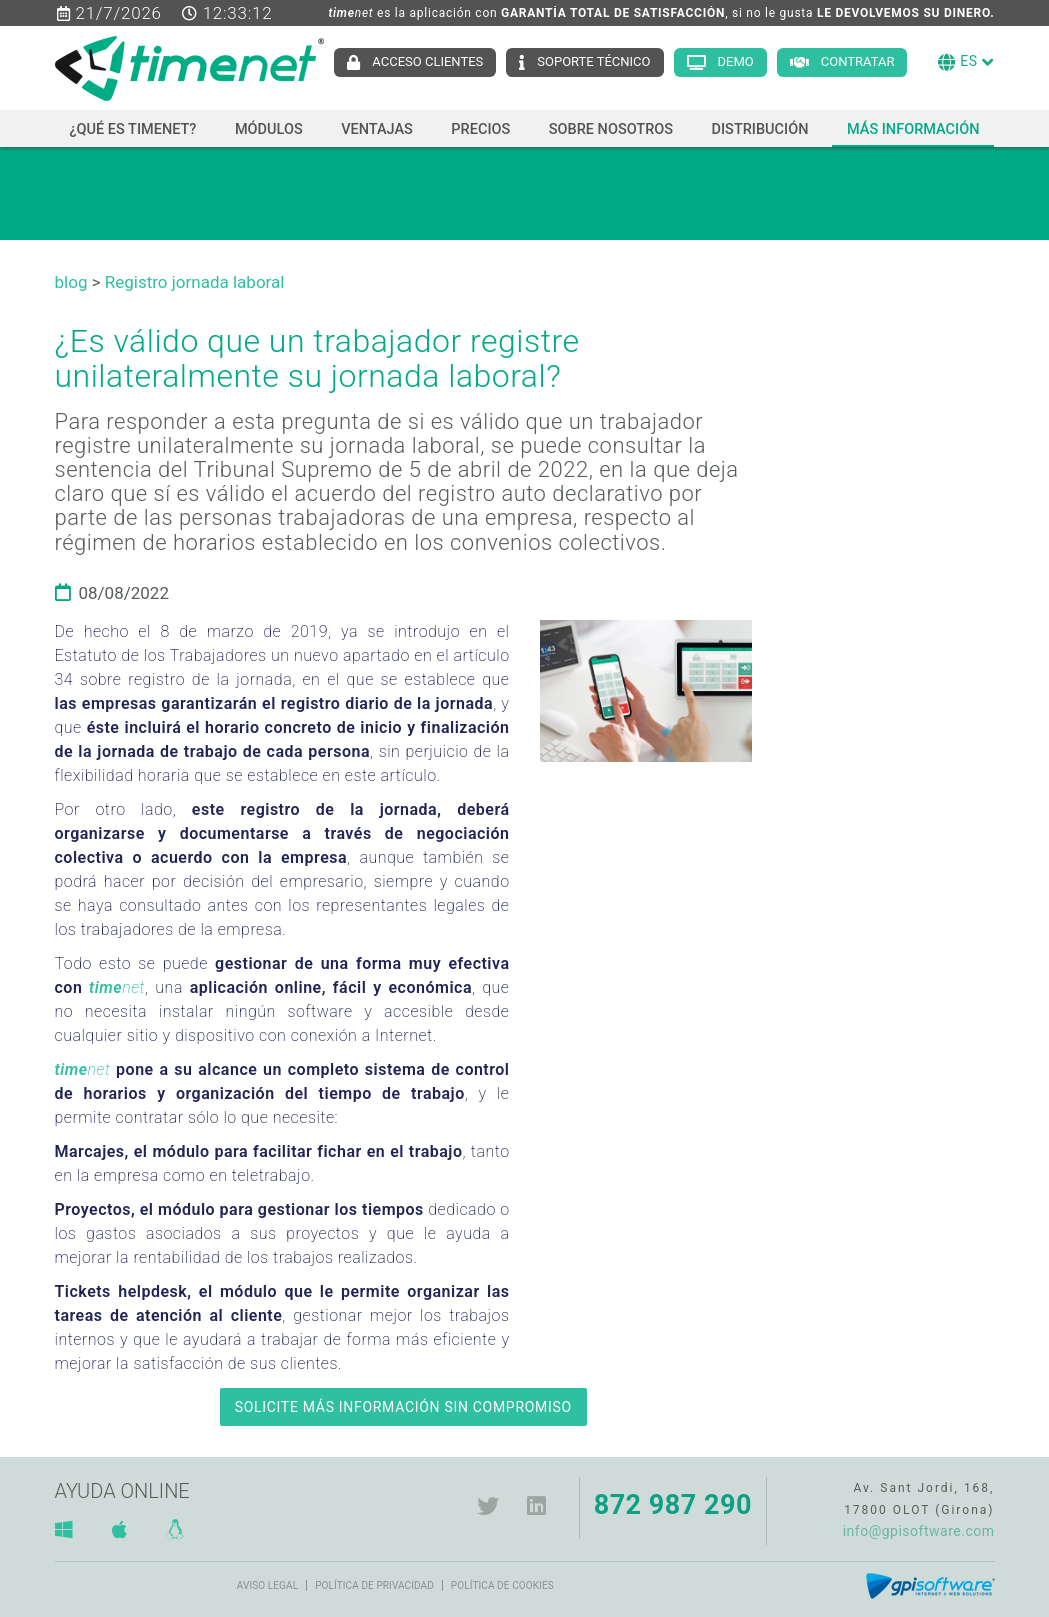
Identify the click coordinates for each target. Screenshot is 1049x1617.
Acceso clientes (427, 61)
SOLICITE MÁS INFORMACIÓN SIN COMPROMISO (403, 1407)
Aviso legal (267, 1585)
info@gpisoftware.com (919, 1531)
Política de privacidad (374, 1585)
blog (71, 282)
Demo (736, 61)
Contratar (858, 61)
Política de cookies (502, 1585)
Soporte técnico (593, 61)
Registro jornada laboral (195, 282)
